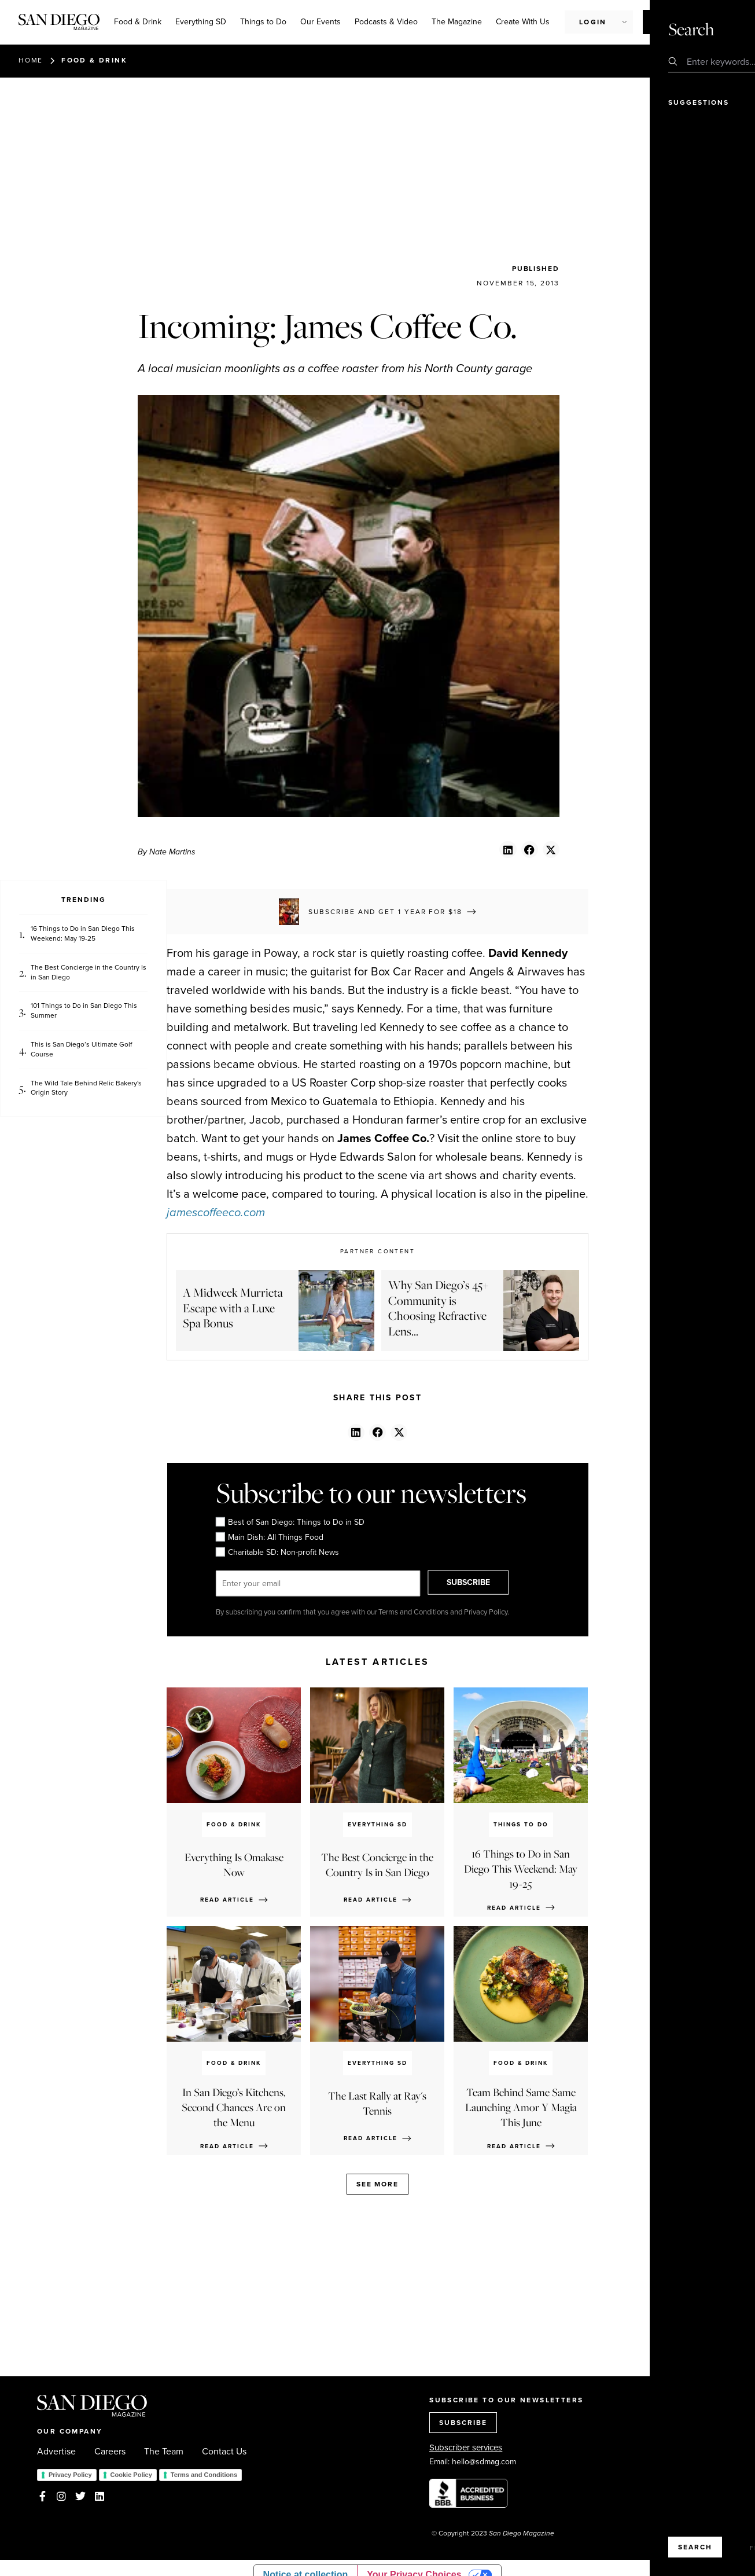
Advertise (56, 2451)
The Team (163, 2451)
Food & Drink (137, 22)
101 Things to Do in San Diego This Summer (84, 1011)
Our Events (320, 22)
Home (31, 60)
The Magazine (457, 22)
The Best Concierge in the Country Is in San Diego (88, 972)
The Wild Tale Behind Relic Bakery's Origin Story (86, 1088)
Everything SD (200, 22)
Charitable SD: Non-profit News (276, 1552)
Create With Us (523, 22)
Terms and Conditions (204, 2474)
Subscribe (675, 21)
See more (377, 2184)
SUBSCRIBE (479, 1583)
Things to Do (263, 22)
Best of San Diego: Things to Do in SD (289, 1522)
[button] (507, 849)
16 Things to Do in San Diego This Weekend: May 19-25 (83, 934)
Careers (110, 2451)
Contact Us (224, 2451)
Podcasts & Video (386, 22)
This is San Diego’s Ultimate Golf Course (81, 1049)
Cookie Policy (131, 2474)
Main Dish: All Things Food (269, 1537)
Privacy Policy (70, 2474)
